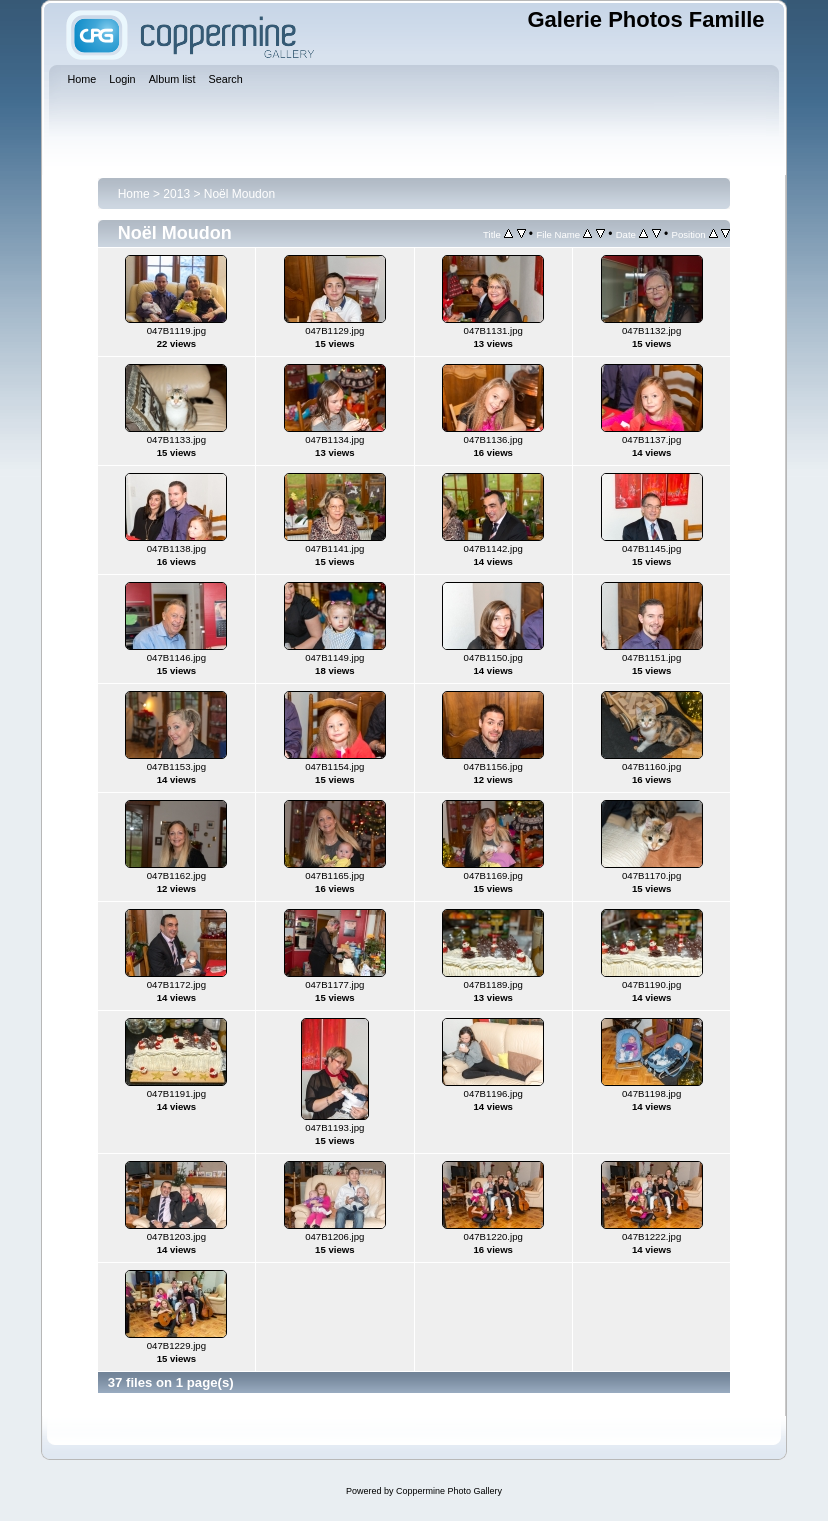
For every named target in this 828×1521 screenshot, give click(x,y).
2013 (176, 194)
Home (134, 194)
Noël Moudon (239, 194)
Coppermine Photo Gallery (449, 1491)
